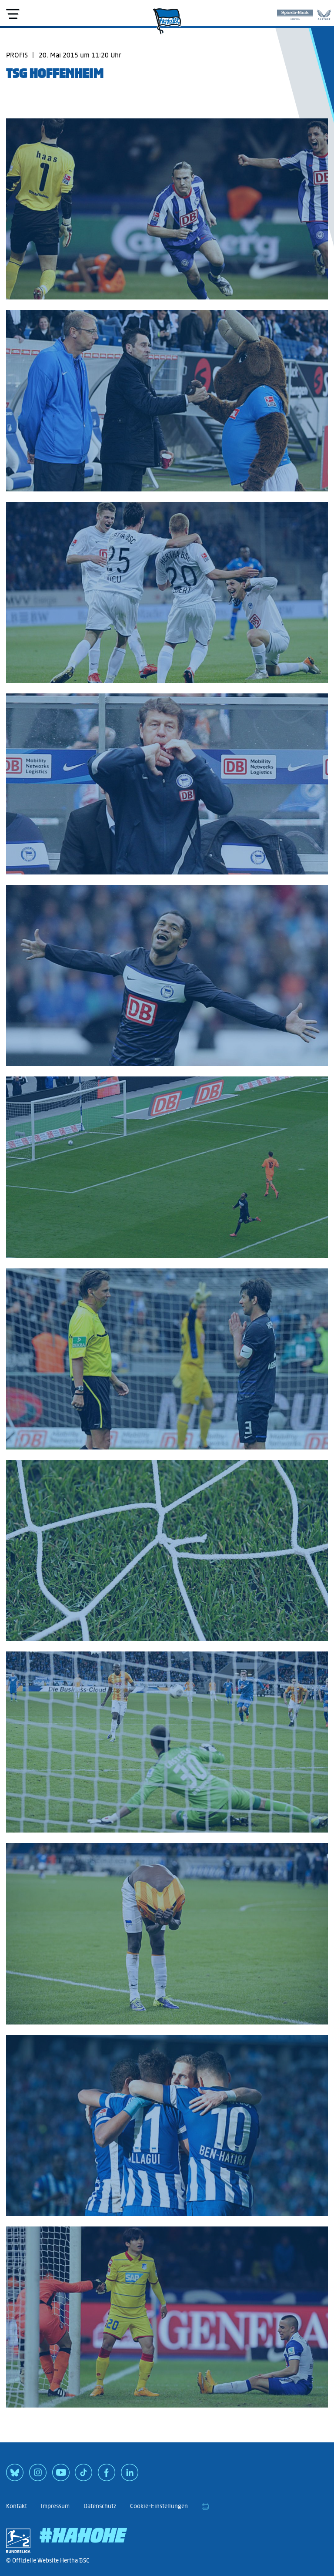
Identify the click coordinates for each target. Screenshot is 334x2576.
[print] (205, 2506)
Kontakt (16, 2506)
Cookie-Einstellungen (159, 2506)
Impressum (55, 2506)
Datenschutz (100, 2506)
